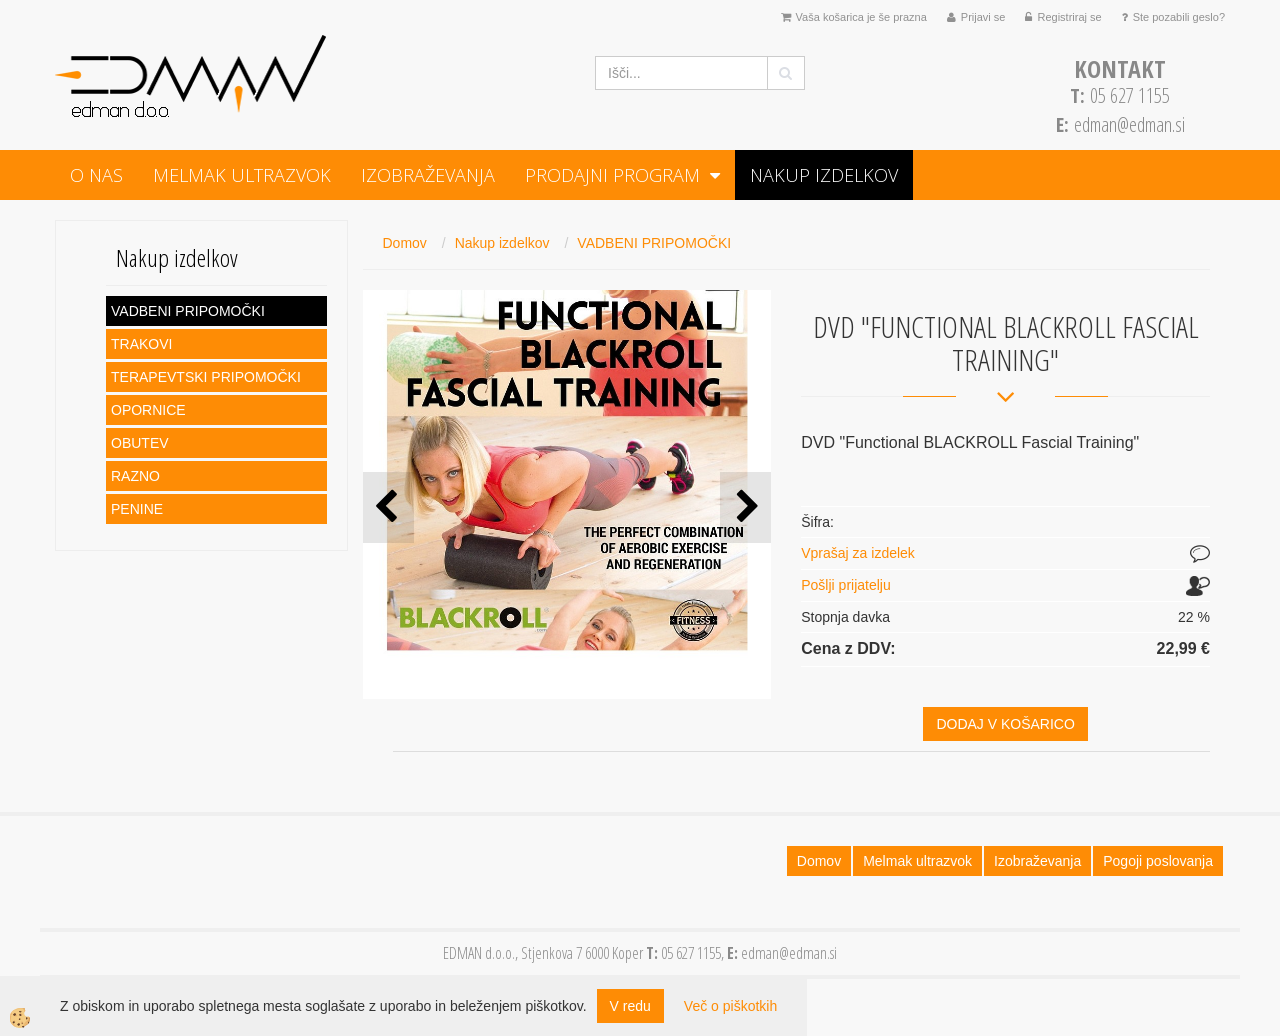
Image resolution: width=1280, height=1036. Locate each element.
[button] (745, 507)
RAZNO (135, 476)
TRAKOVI (141, 344)
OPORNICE (148, 410)
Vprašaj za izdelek (858, 553)
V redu (630, 1006)
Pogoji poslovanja (1158, 861)
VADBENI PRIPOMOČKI (188, 311)
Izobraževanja (428, 175)
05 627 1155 (1120, 95)
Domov (405, 243)
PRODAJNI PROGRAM (612, 175)
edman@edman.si (1129, 124)
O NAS (96, 175)
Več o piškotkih (730, 1006)
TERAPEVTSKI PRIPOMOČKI (206, 377)
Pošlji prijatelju (845, 585)
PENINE (137, 509)
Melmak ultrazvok (242, 175)
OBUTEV (140, 443)
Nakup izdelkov (824, 175)
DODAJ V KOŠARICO (1005, 724)
